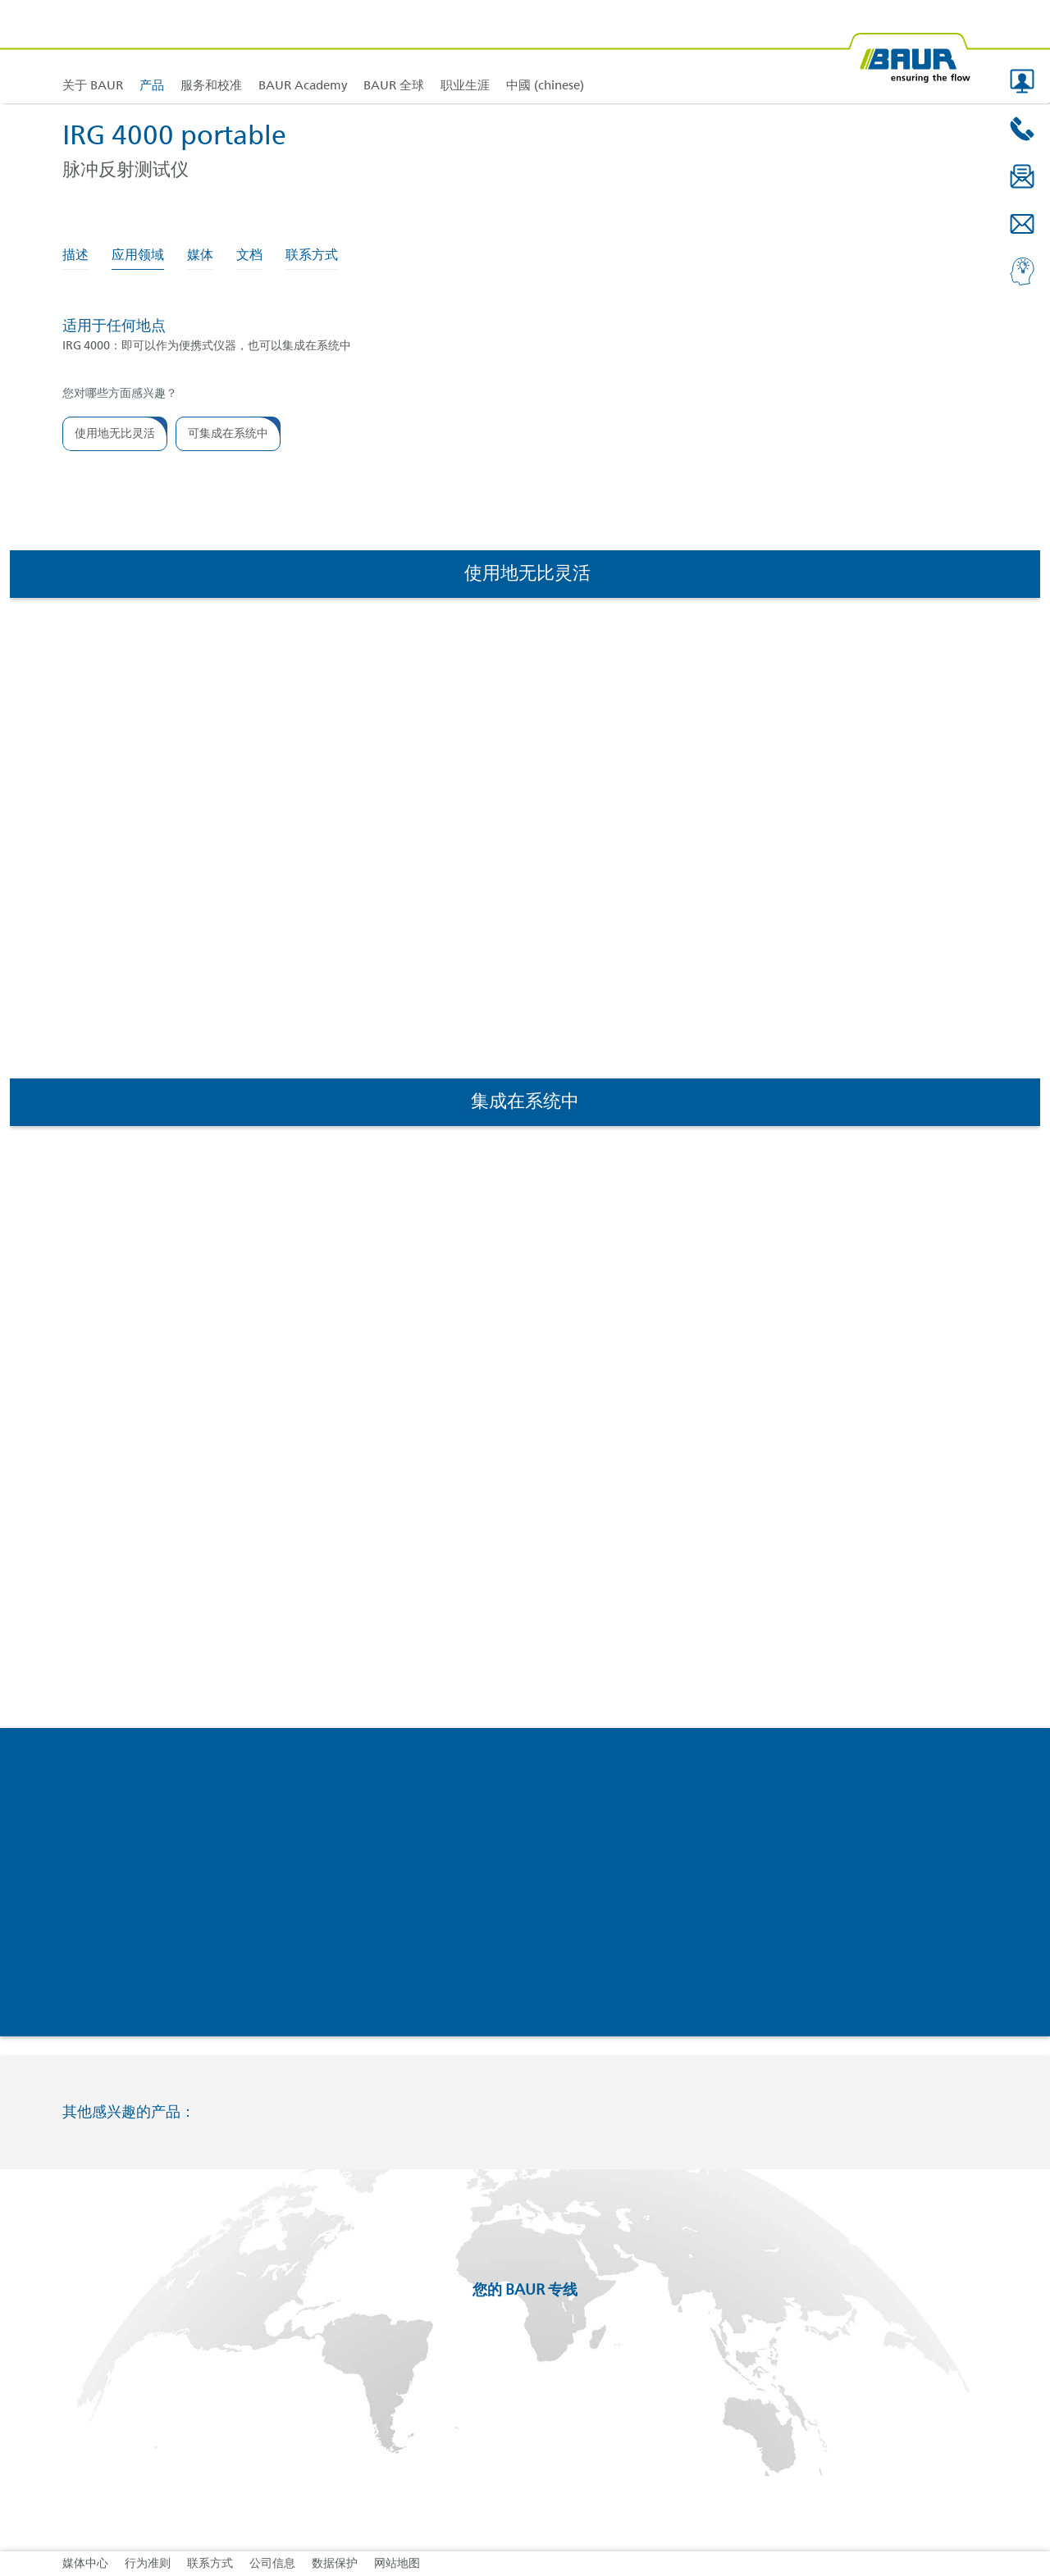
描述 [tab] (75, 255)
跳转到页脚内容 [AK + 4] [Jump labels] (0, 0)
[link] (151, 51)
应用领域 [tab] (138, 255)
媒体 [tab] (200, 255)
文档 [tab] (249, 255)
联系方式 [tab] (311, 255)
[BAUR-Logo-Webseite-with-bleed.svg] (909, 51)
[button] (1022, 81)
